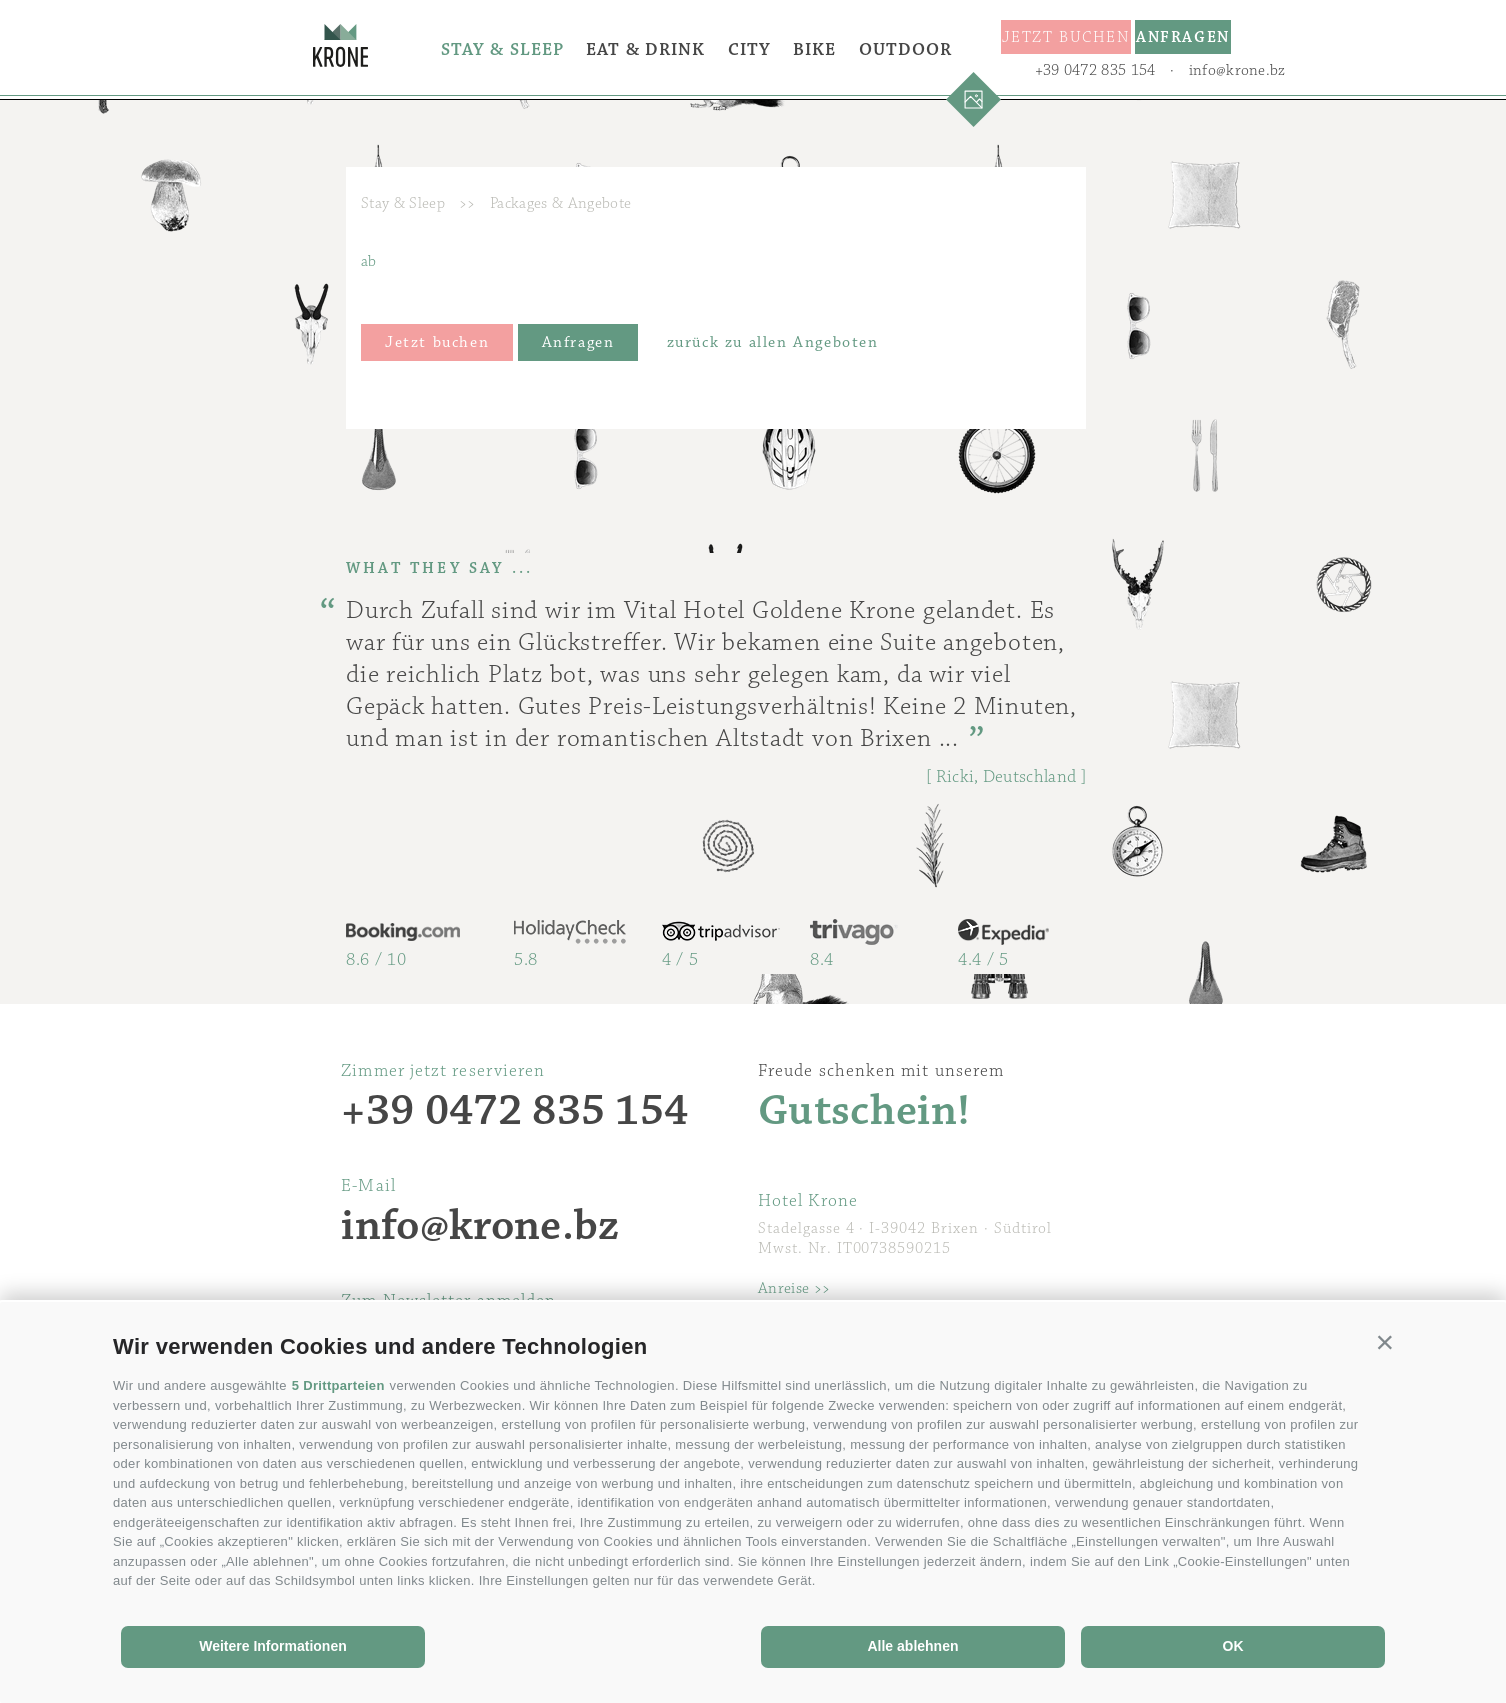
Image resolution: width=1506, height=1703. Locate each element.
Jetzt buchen (434, 342)
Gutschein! (864, 1111)
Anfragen (572, 342)
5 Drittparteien (338, 1385)
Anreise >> (795, 1288)
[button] (1385, 1342)
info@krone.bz (1240, 70)
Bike (851, 50)
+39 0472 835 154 (1096, 70)
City (779, 50)
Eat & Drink (667, 50)
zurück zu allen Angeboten (767, 342)
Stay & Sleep (510, 50)
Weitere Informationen (273, 1646)
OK (1233, 1646)
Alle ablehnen (912, 1646)
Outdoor (491, 150)
